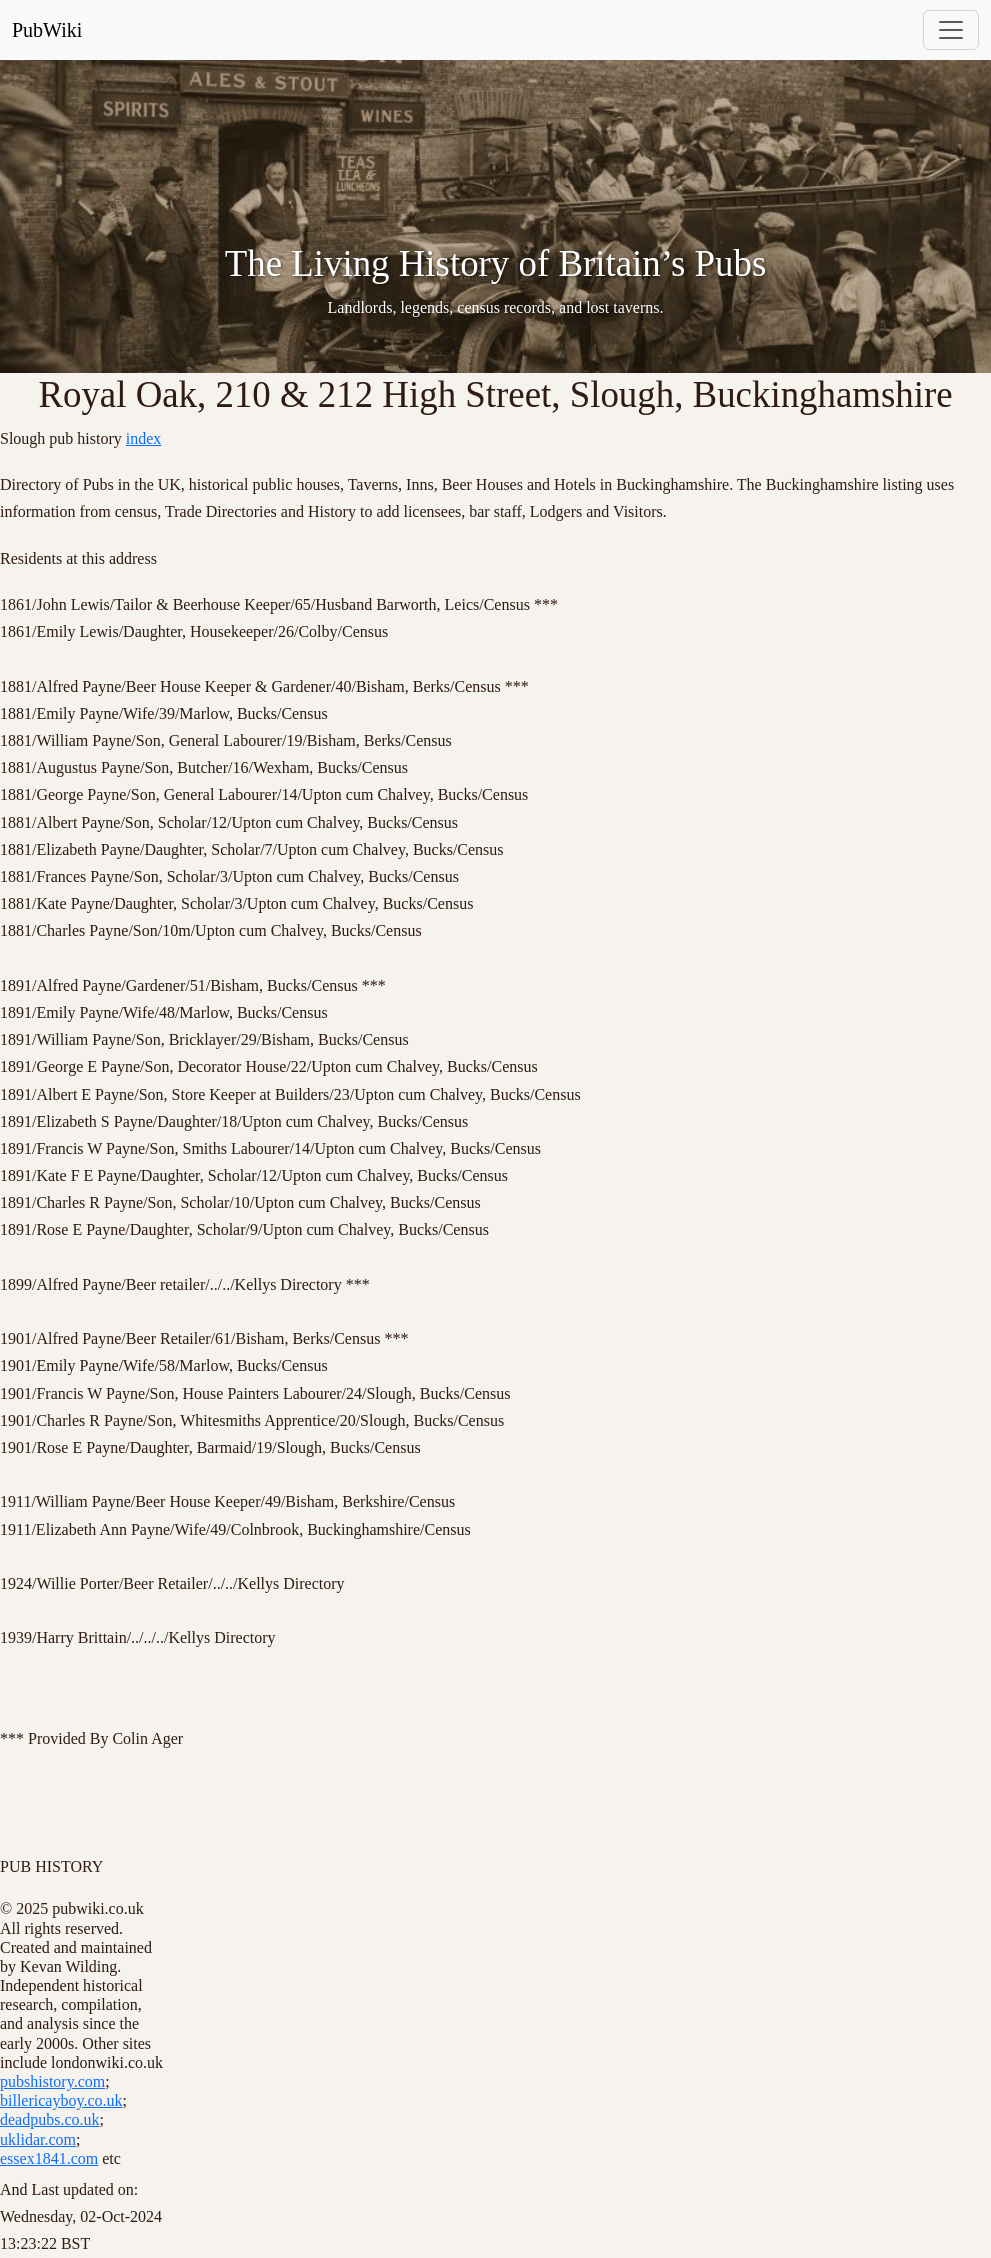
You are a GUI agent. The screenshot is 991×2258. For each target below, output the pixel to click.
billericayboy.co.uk (61, 2100)
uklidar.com (38, 2139)
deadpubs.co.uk (50, 2119)
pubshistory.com (52, 2081)
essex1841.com (49, 2158)
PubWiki (47, 30)
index (144, 438)
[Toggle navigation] (951, 30)
